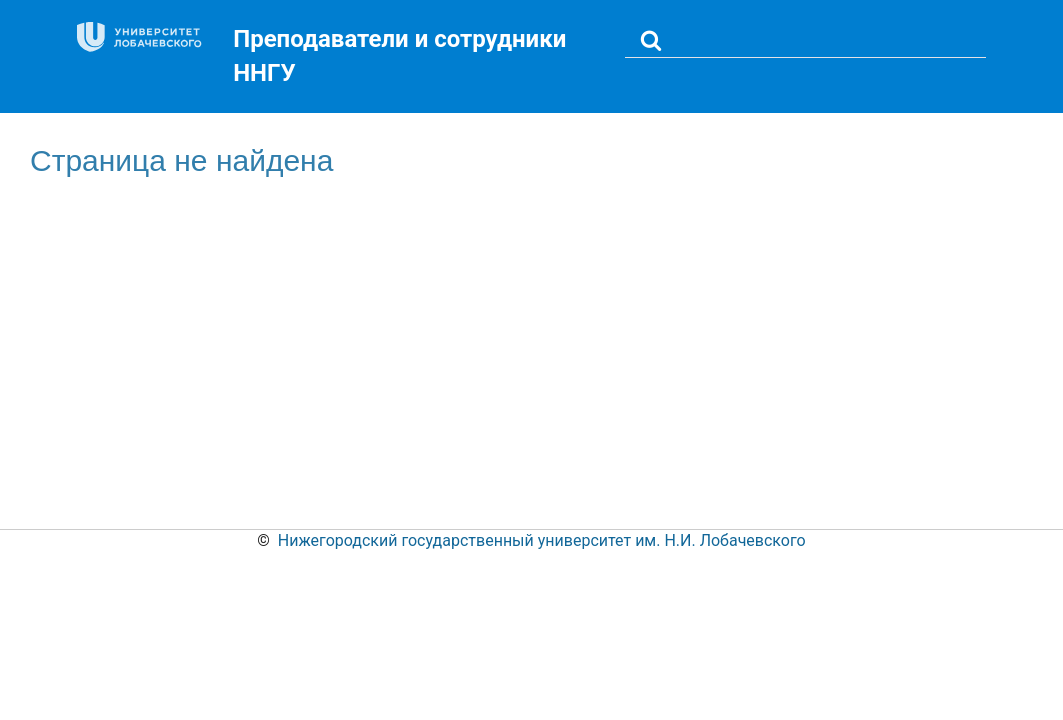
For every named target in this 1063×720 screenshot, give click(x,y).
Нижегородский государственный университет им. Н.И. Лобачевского (542, 540)
